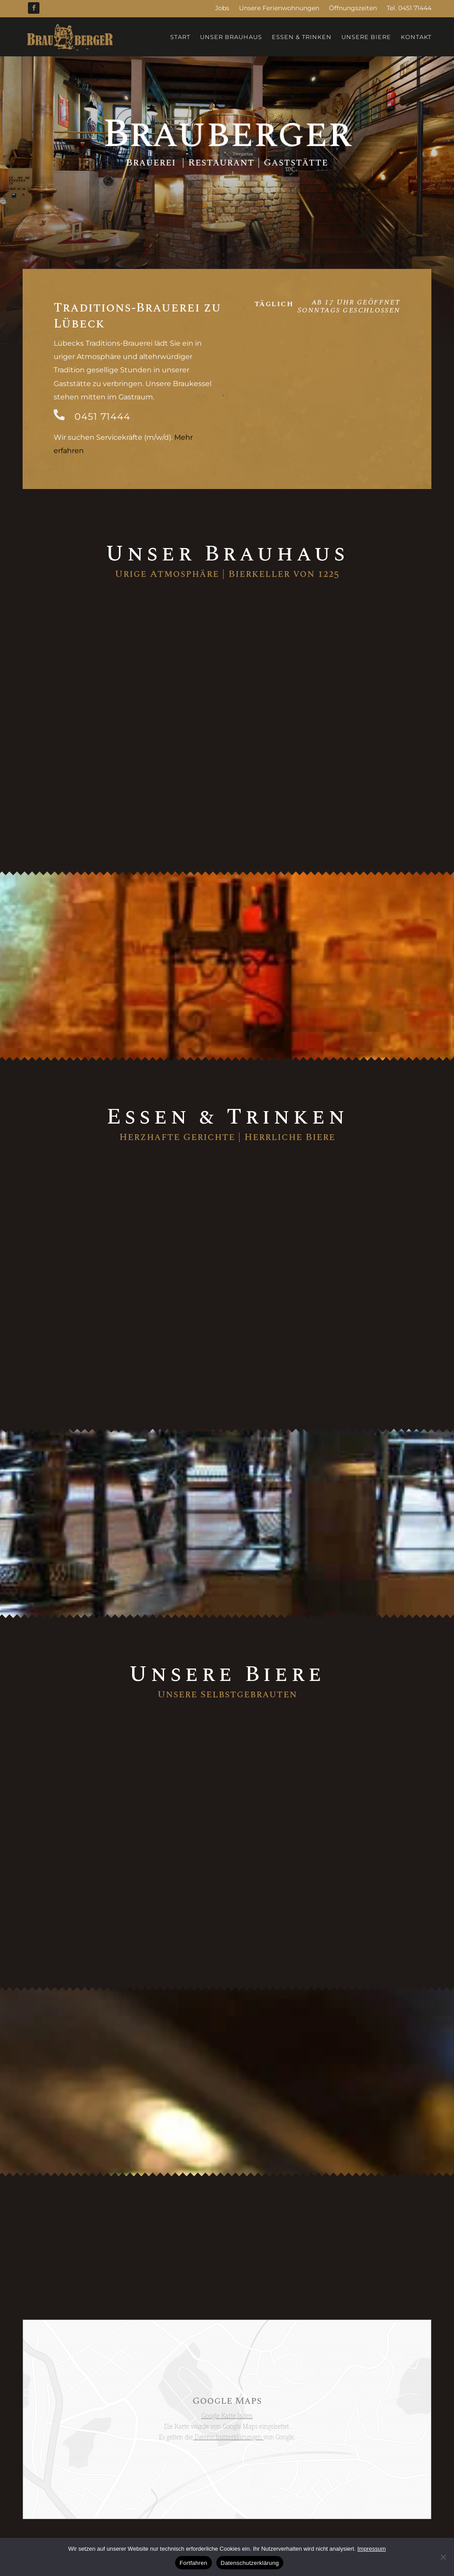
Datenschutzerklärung (168, 2505)
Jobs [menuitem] (222, 8)
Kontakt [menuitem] (416, 36)
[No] (442, 2556)
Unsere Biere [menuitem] (366, 36)
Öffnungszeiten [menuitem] (353, 8)
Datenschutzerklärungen (228, 2382)
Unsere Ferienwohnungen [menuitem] (279, 8)
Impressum (225, 2505)
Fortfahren (193, 2563)
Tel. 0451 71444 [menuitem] (409, 8)
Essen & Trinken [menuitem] (302, 36)
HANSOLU (305, 2505)
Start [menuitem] (180, 36)
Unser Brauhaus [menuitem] (231, 36)
